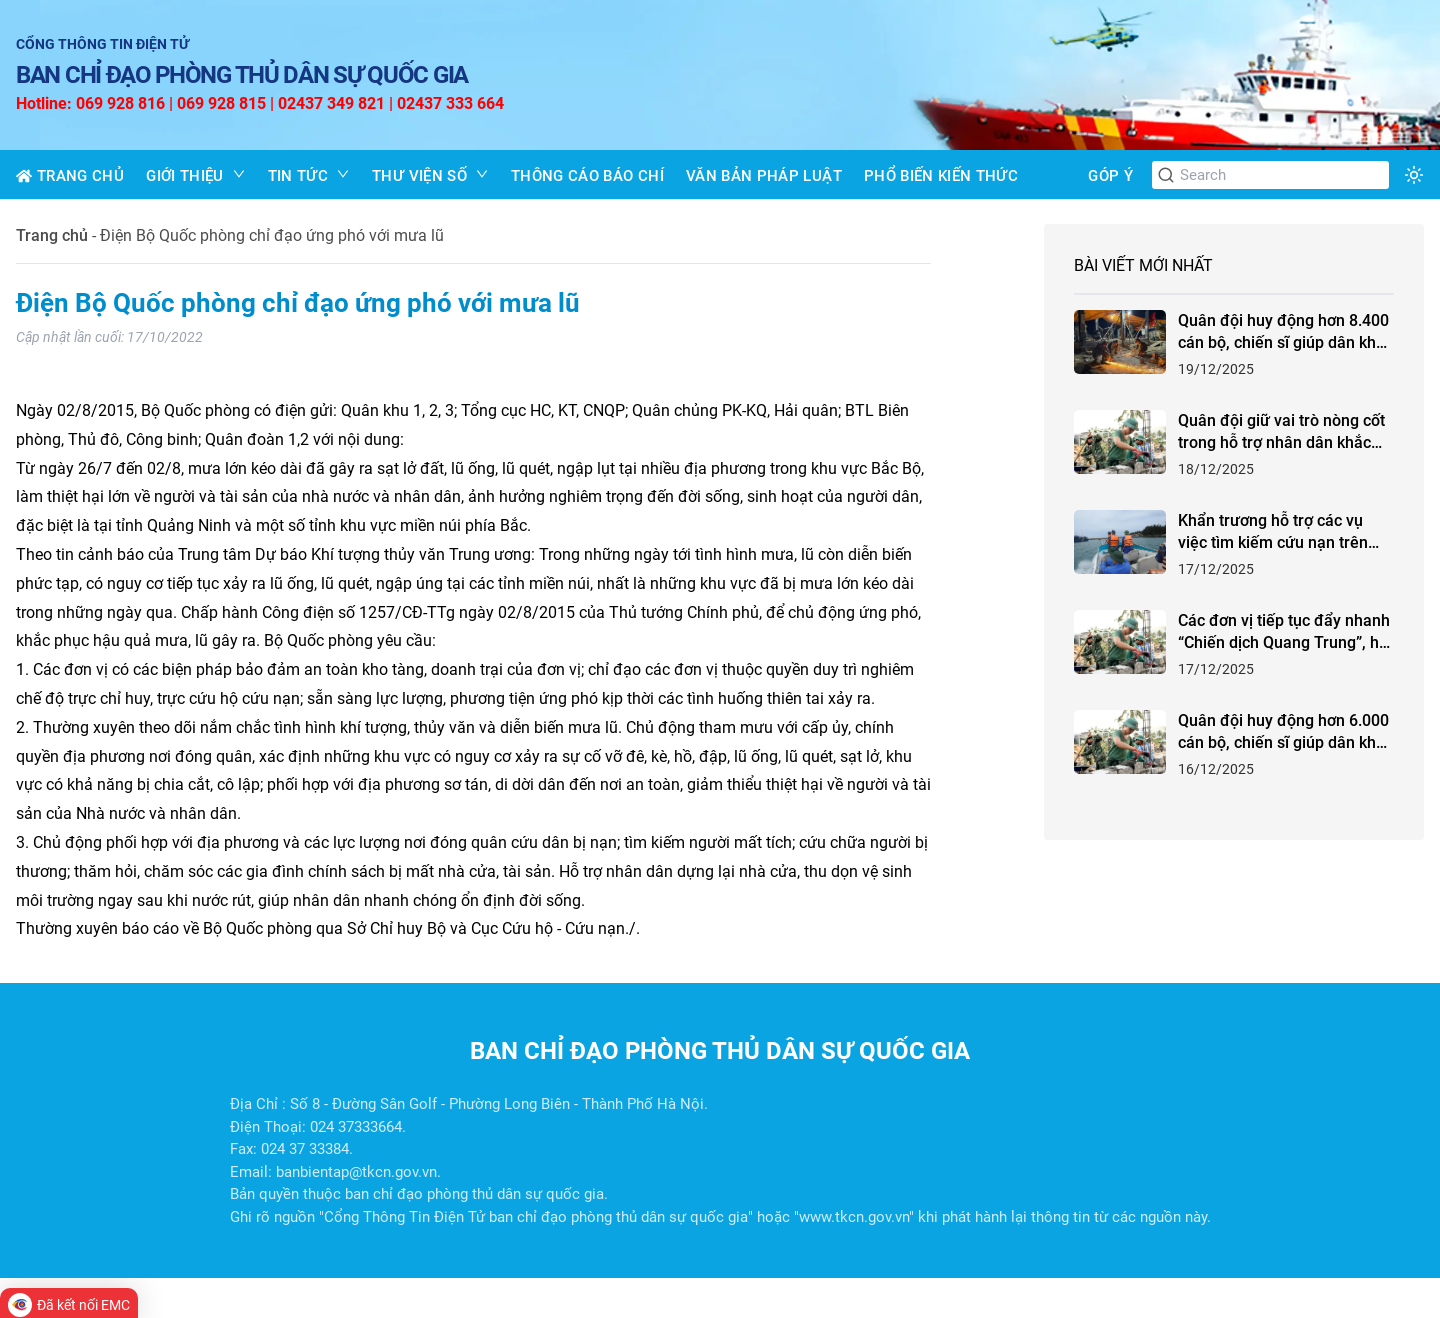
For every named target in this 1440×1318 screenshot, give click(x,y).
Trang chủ (52, 235)
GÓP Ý (1110, 176)
